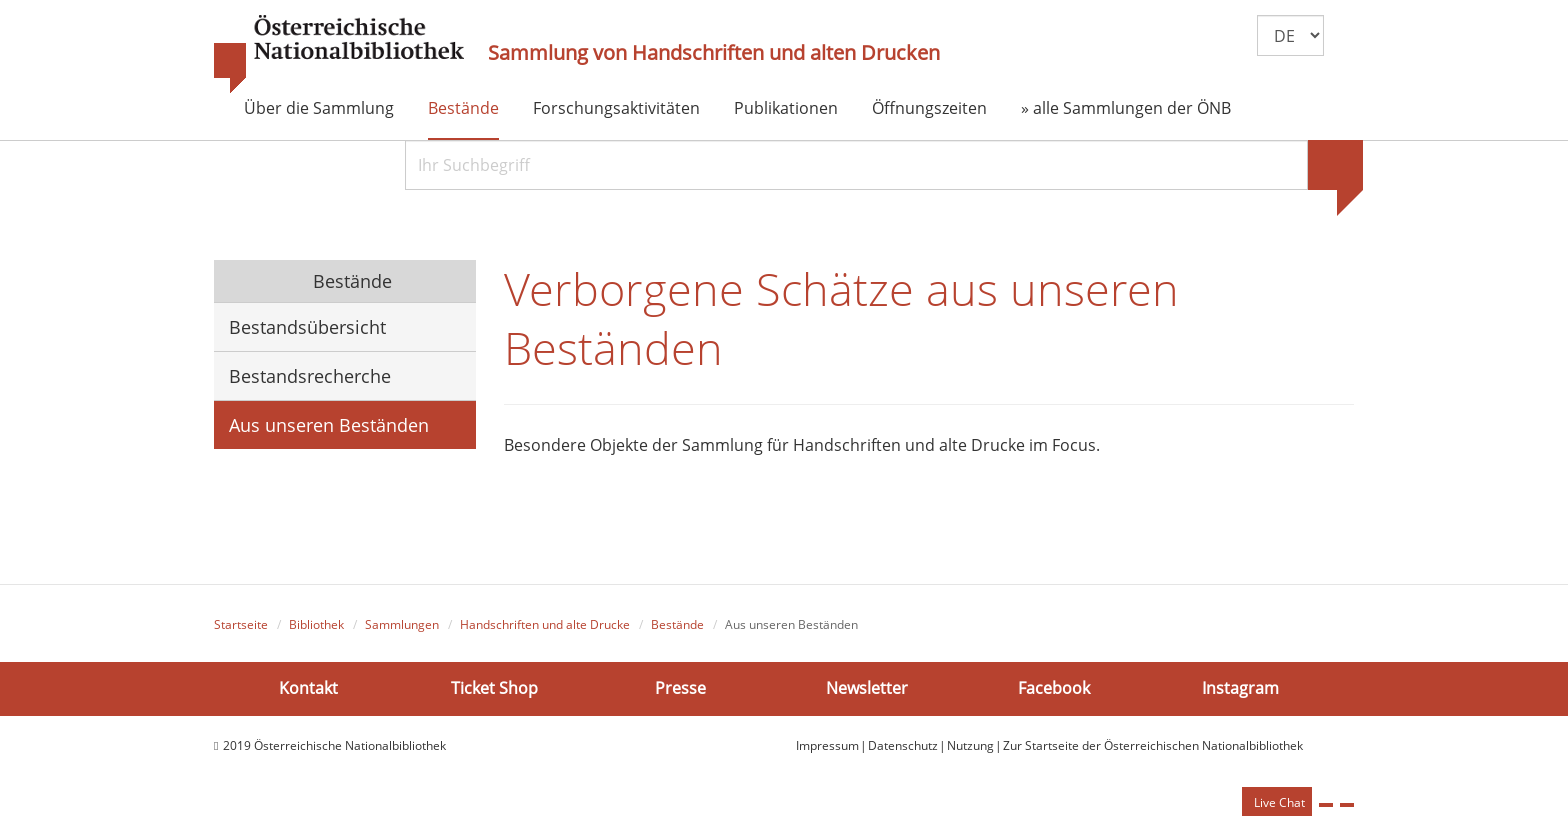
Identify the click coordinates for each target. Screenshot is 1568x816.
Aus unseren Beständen (329, 425)
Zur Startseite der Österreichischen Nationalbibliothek (1153, 745)
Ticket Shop (494, 688)
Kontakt (308, 688)
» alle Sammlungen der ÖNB (1126, 108)
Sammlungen (402, 624)
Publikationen (786, 108)
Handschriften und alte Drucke (545, 624)
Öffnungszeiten (929, 108)
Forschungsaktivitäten (616, 108)
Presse (680, 688)
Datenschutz (903, 745)
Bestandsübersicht (307, 327)
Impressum (827, 745)
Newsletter (867, 688)
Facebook (1054, 688)
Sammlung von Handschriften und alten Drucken (714, 53)
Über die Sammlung (319, 108)
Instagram (1240, 688)
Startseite (241, 624)
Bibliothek (316, 624)
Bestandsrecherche (310, 376)
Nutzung (970, 745)
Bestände (463, 108)
